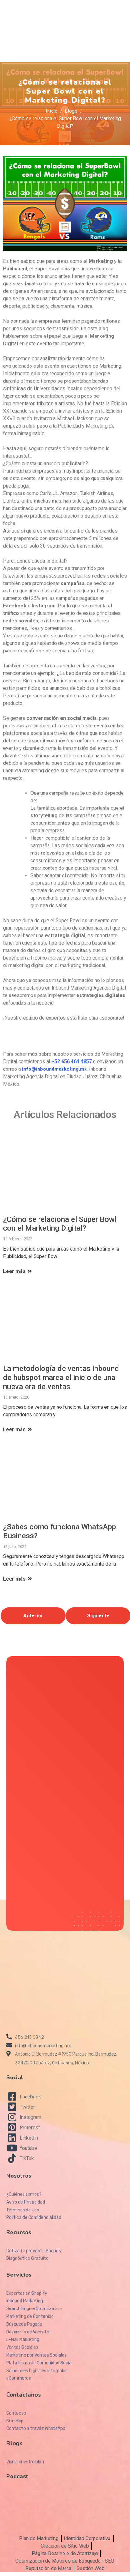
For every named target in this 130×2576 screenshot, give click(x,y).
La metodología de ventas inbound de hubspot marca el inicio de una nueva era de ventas (61, 1377)
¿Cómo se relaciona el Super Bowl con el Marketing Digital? (59, 1224)
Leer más (18, 1271)
